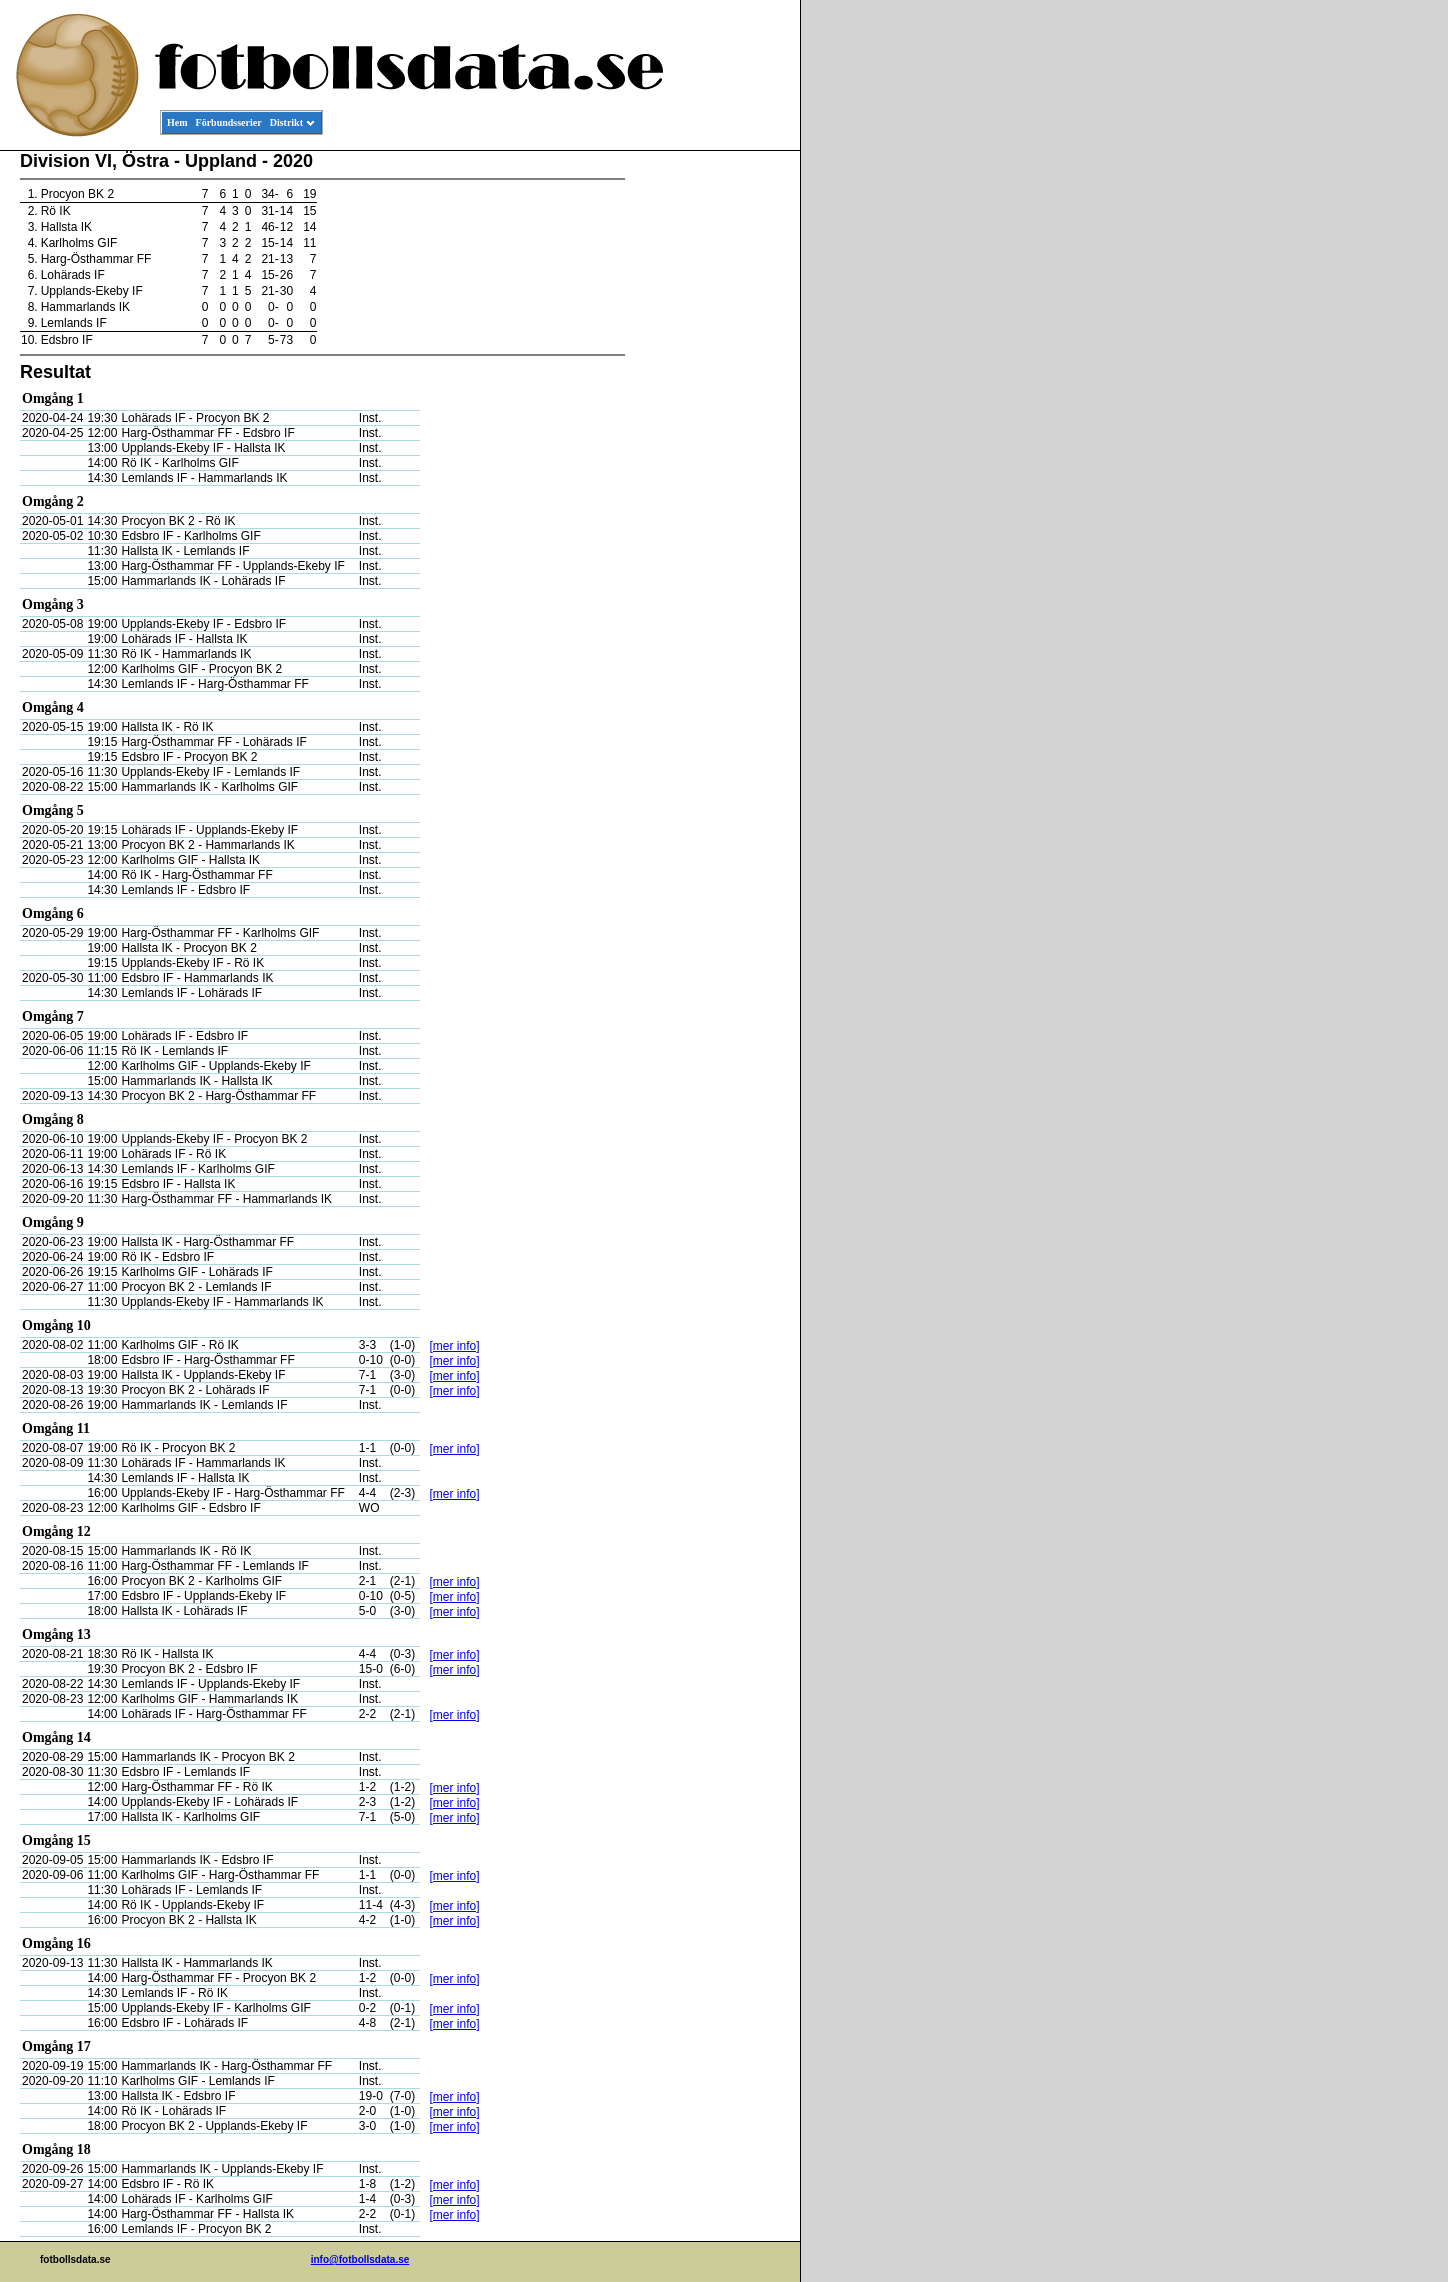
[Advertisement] (710, 456)
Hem (177, 122)
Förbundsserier (229, 122)
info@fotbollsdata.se (360, 2259)
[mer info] (455, 1346)
